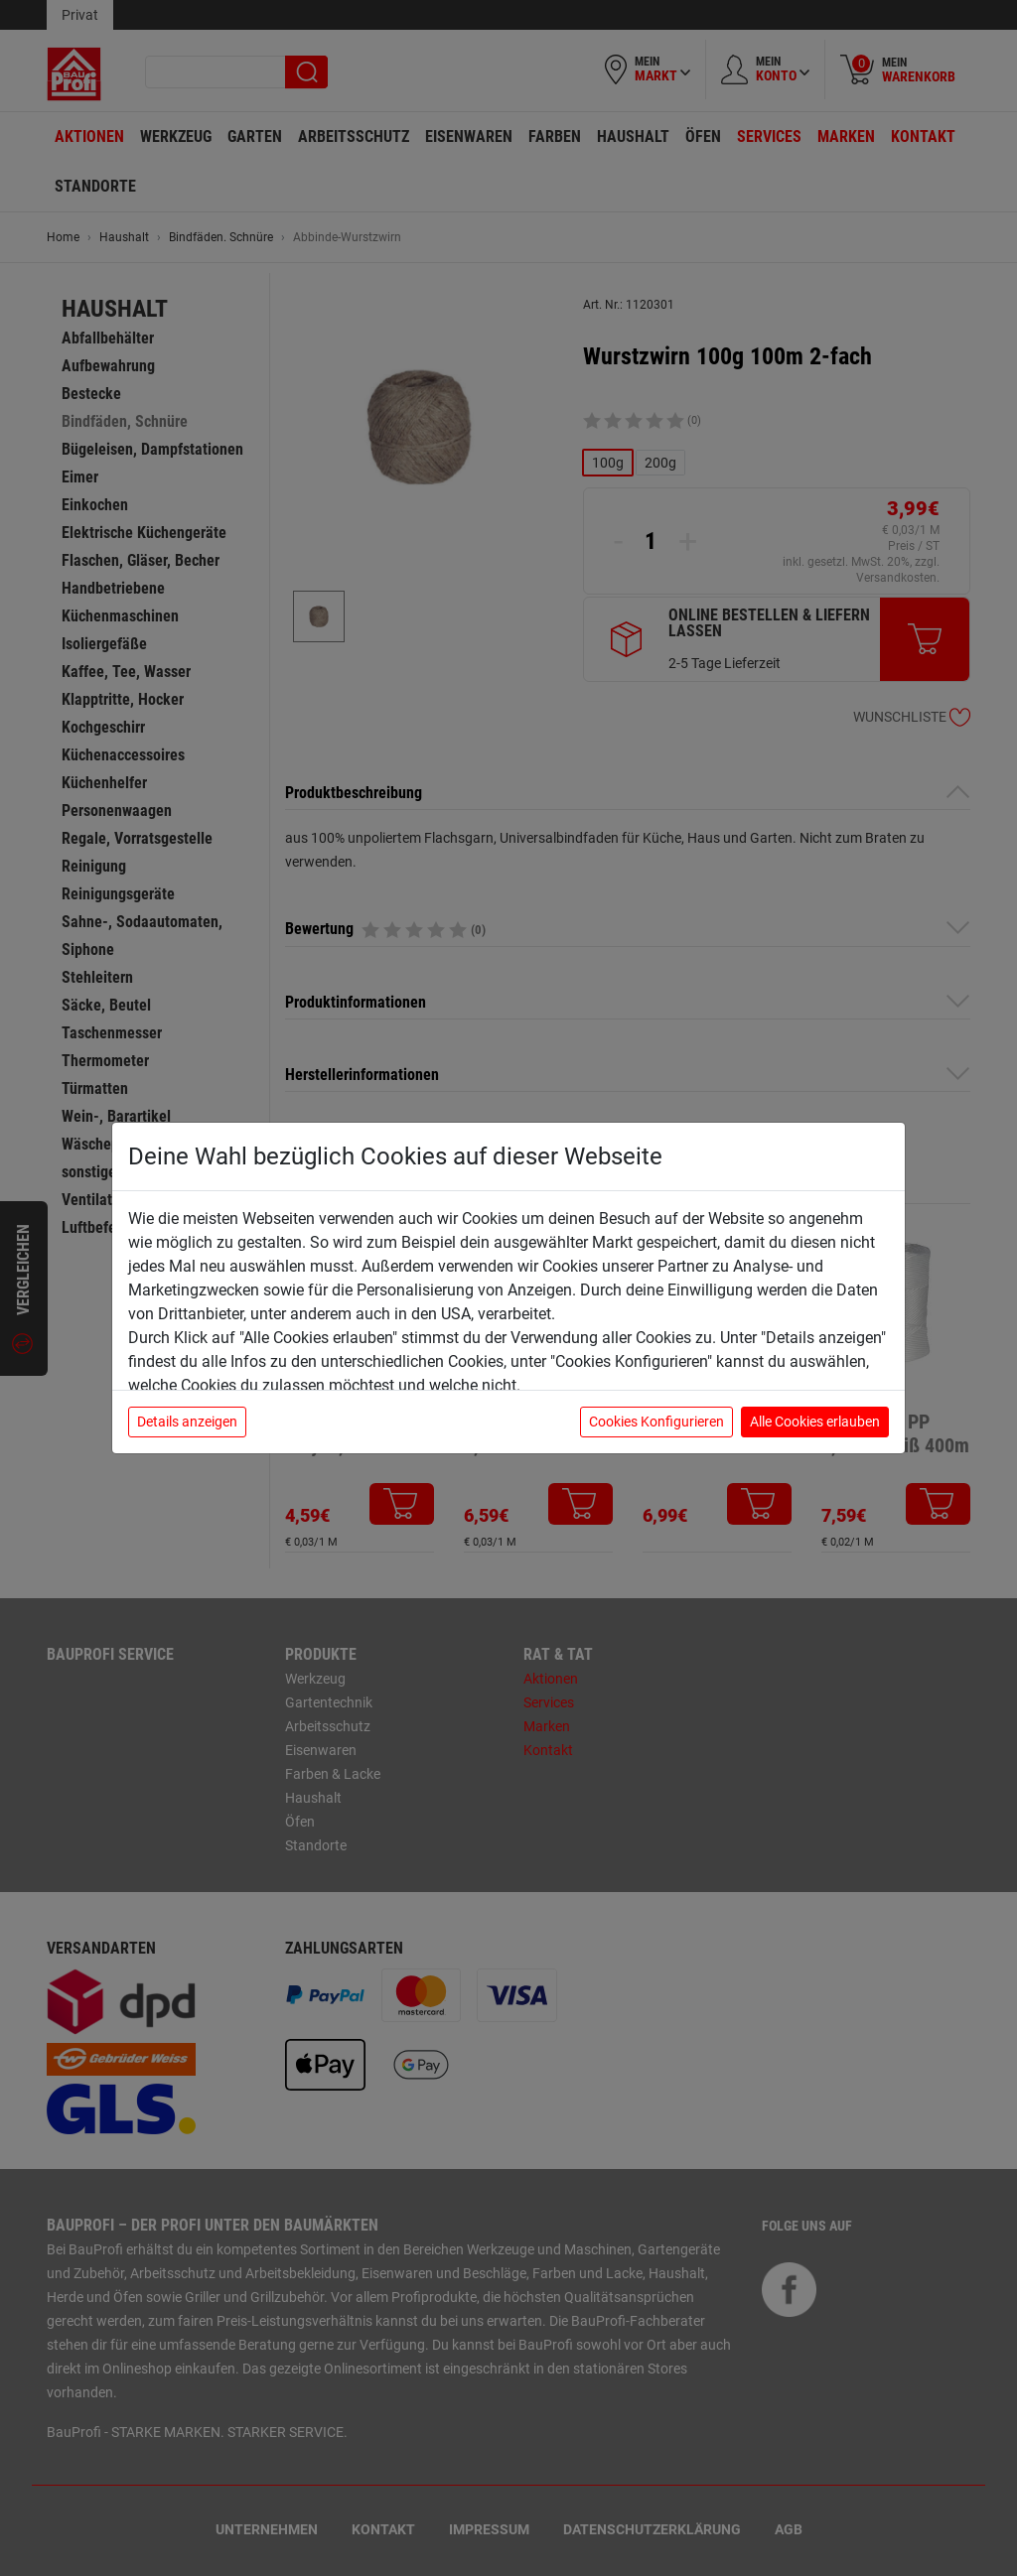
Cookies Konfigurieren (656, 1421)
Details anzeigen (187, 1421)
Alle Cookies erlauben (815, 1421)
